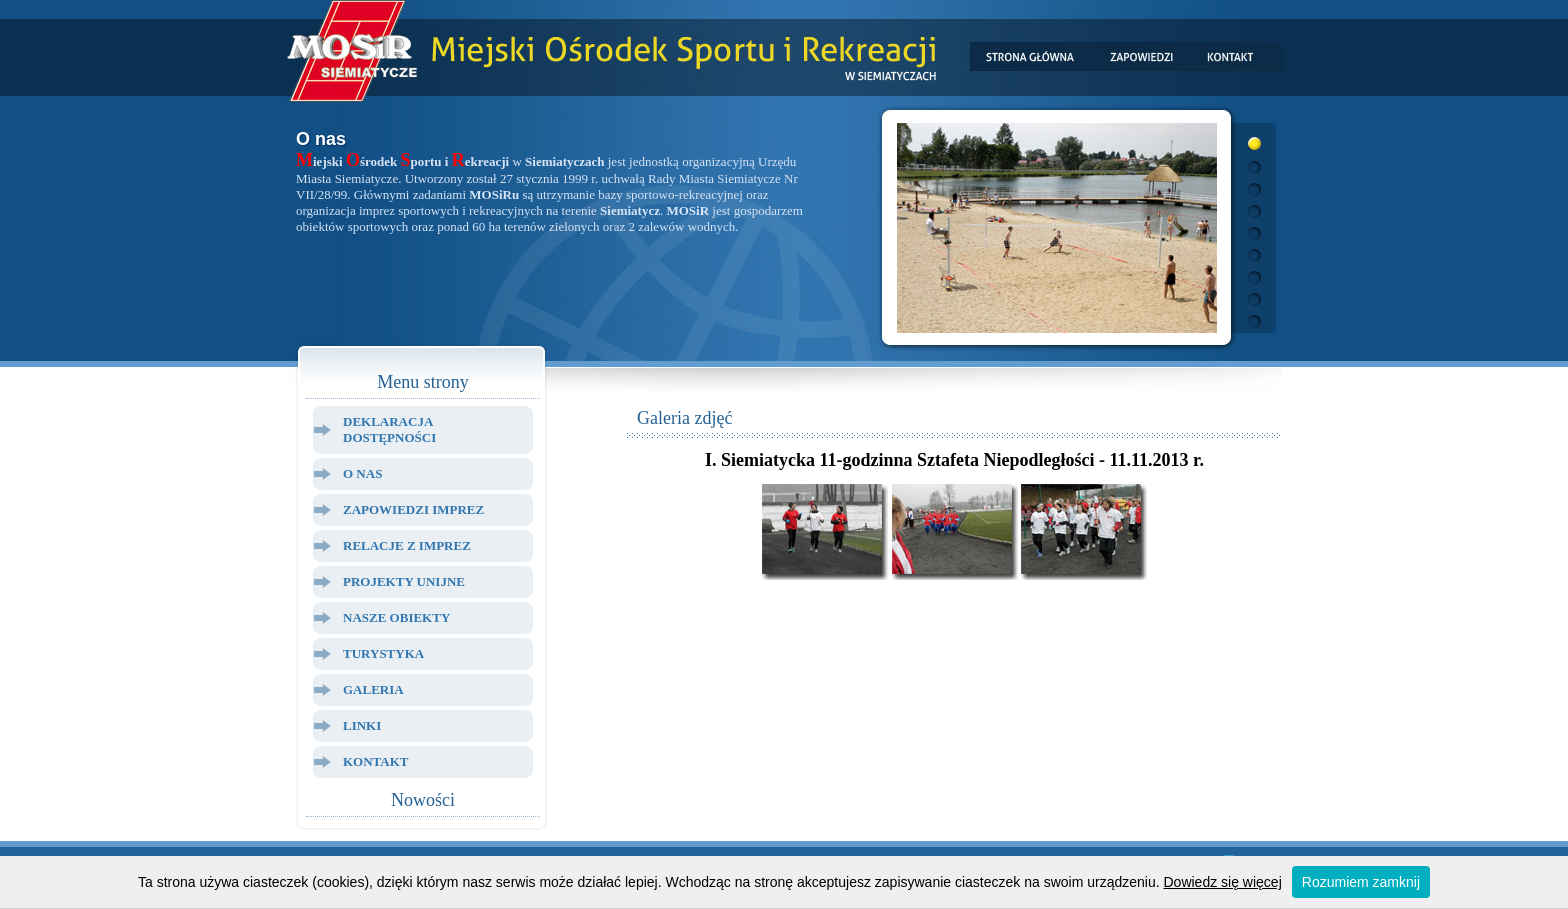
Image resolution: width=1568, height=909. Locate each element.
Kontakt (376, 761)
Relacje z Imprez (407, 545)
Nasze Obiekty (396, 617)
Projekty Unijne (404, 581)
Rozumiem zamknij (1361, 882)
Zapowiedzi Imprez (413, 509)
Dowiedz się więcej (1223, 882)
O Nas (362, 473)
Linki (362, 725)
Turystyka (383, 653)
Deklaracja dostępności (389, 429)
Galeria (373, 689)
